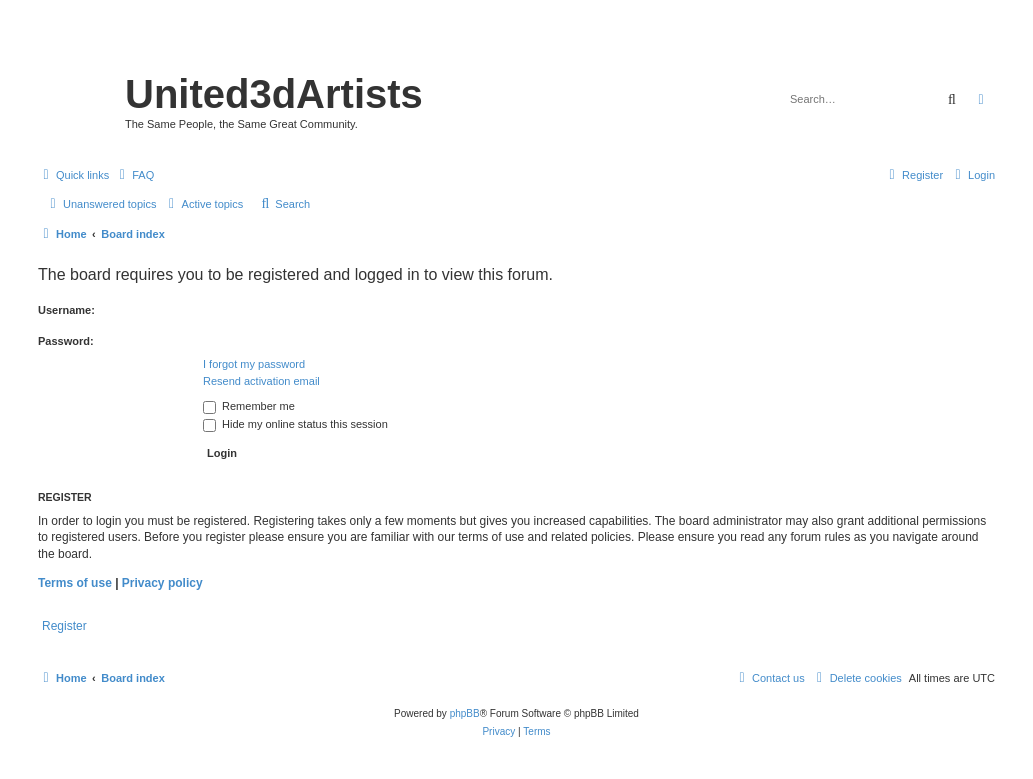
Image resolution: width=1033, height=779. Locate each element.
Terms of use (75, 583)
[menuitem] (134, 175)
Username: (66, 310)
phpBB (465, 713)
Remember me (249, 406)
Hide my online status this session (295, 424)
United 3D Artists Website (516, 44)
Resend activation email (261, 381)
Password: (66, 341)
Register (64, 626)
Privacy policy (162, 583)
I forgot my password (254, 364)
